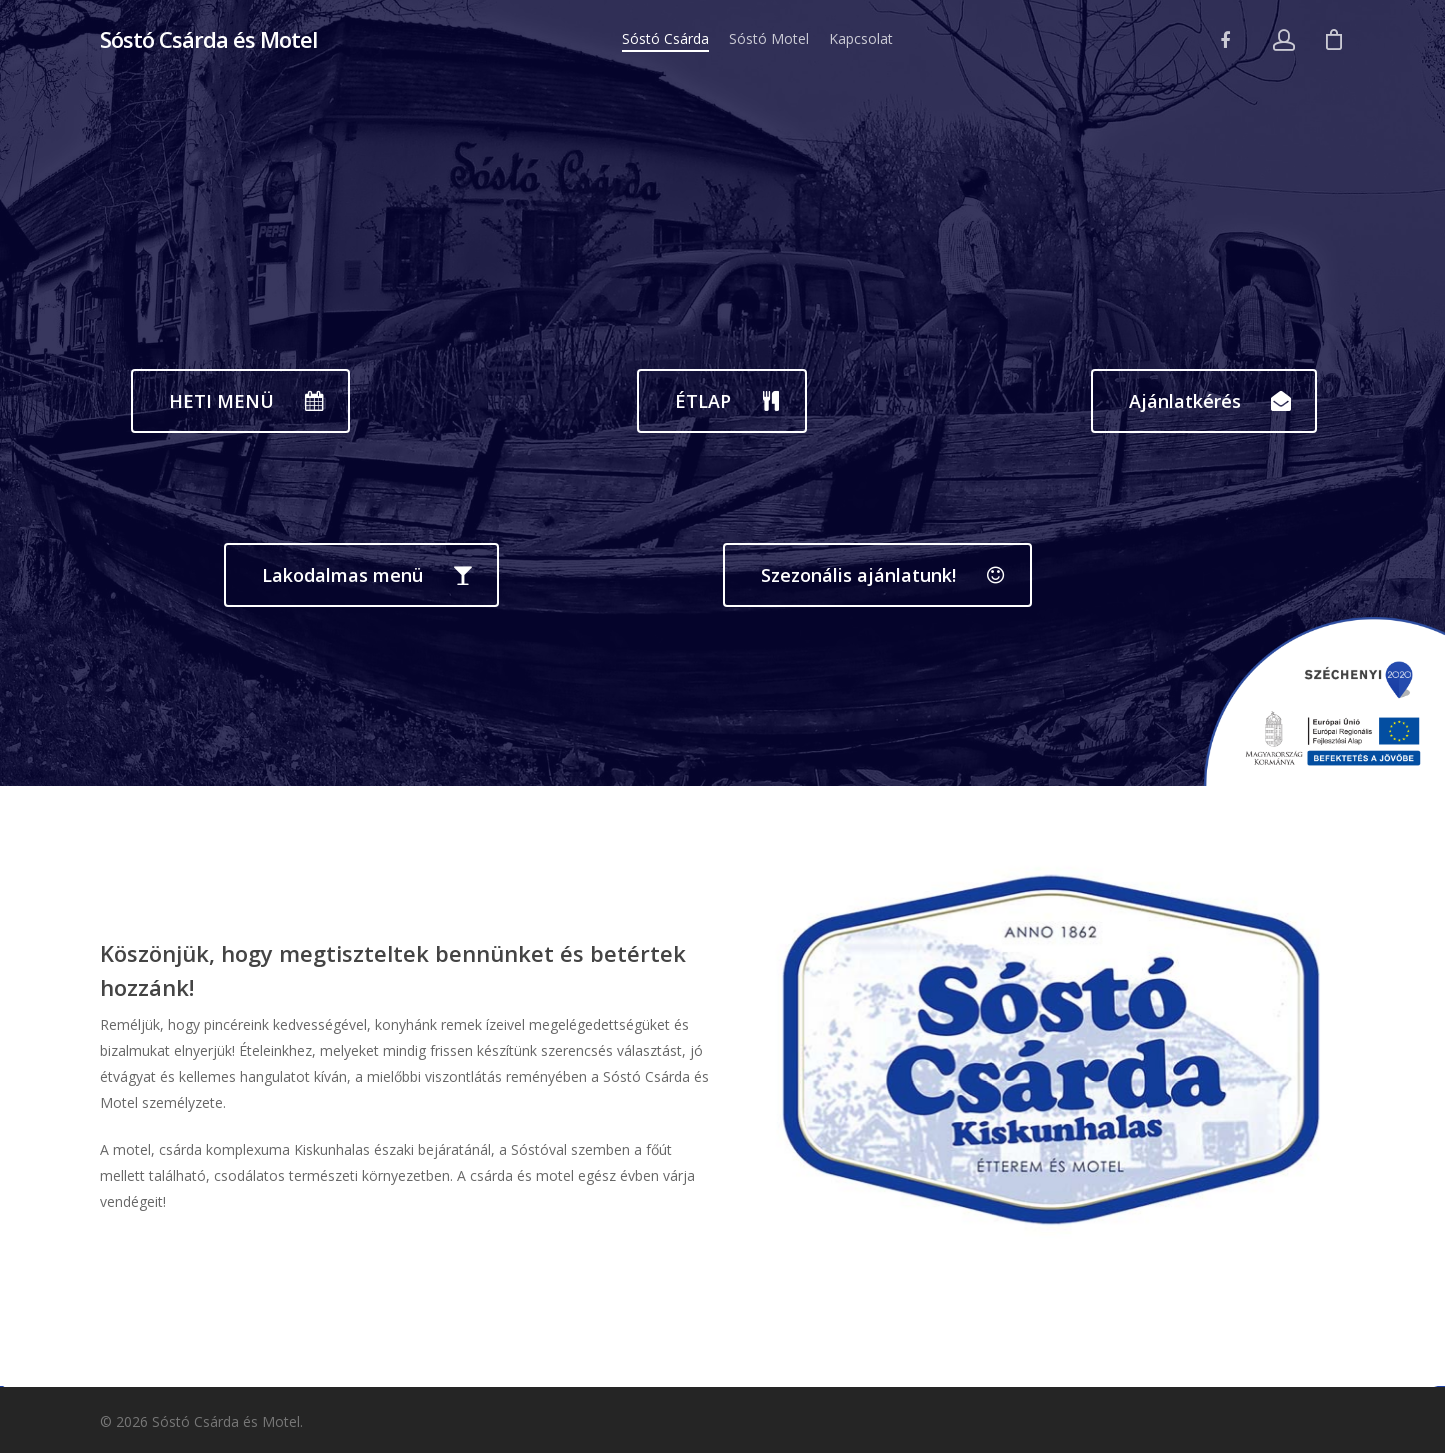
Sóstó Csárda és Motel (208, 39)
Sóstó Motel (769, 38)
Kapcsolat (861, 38)
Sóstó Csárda (665, 38)
